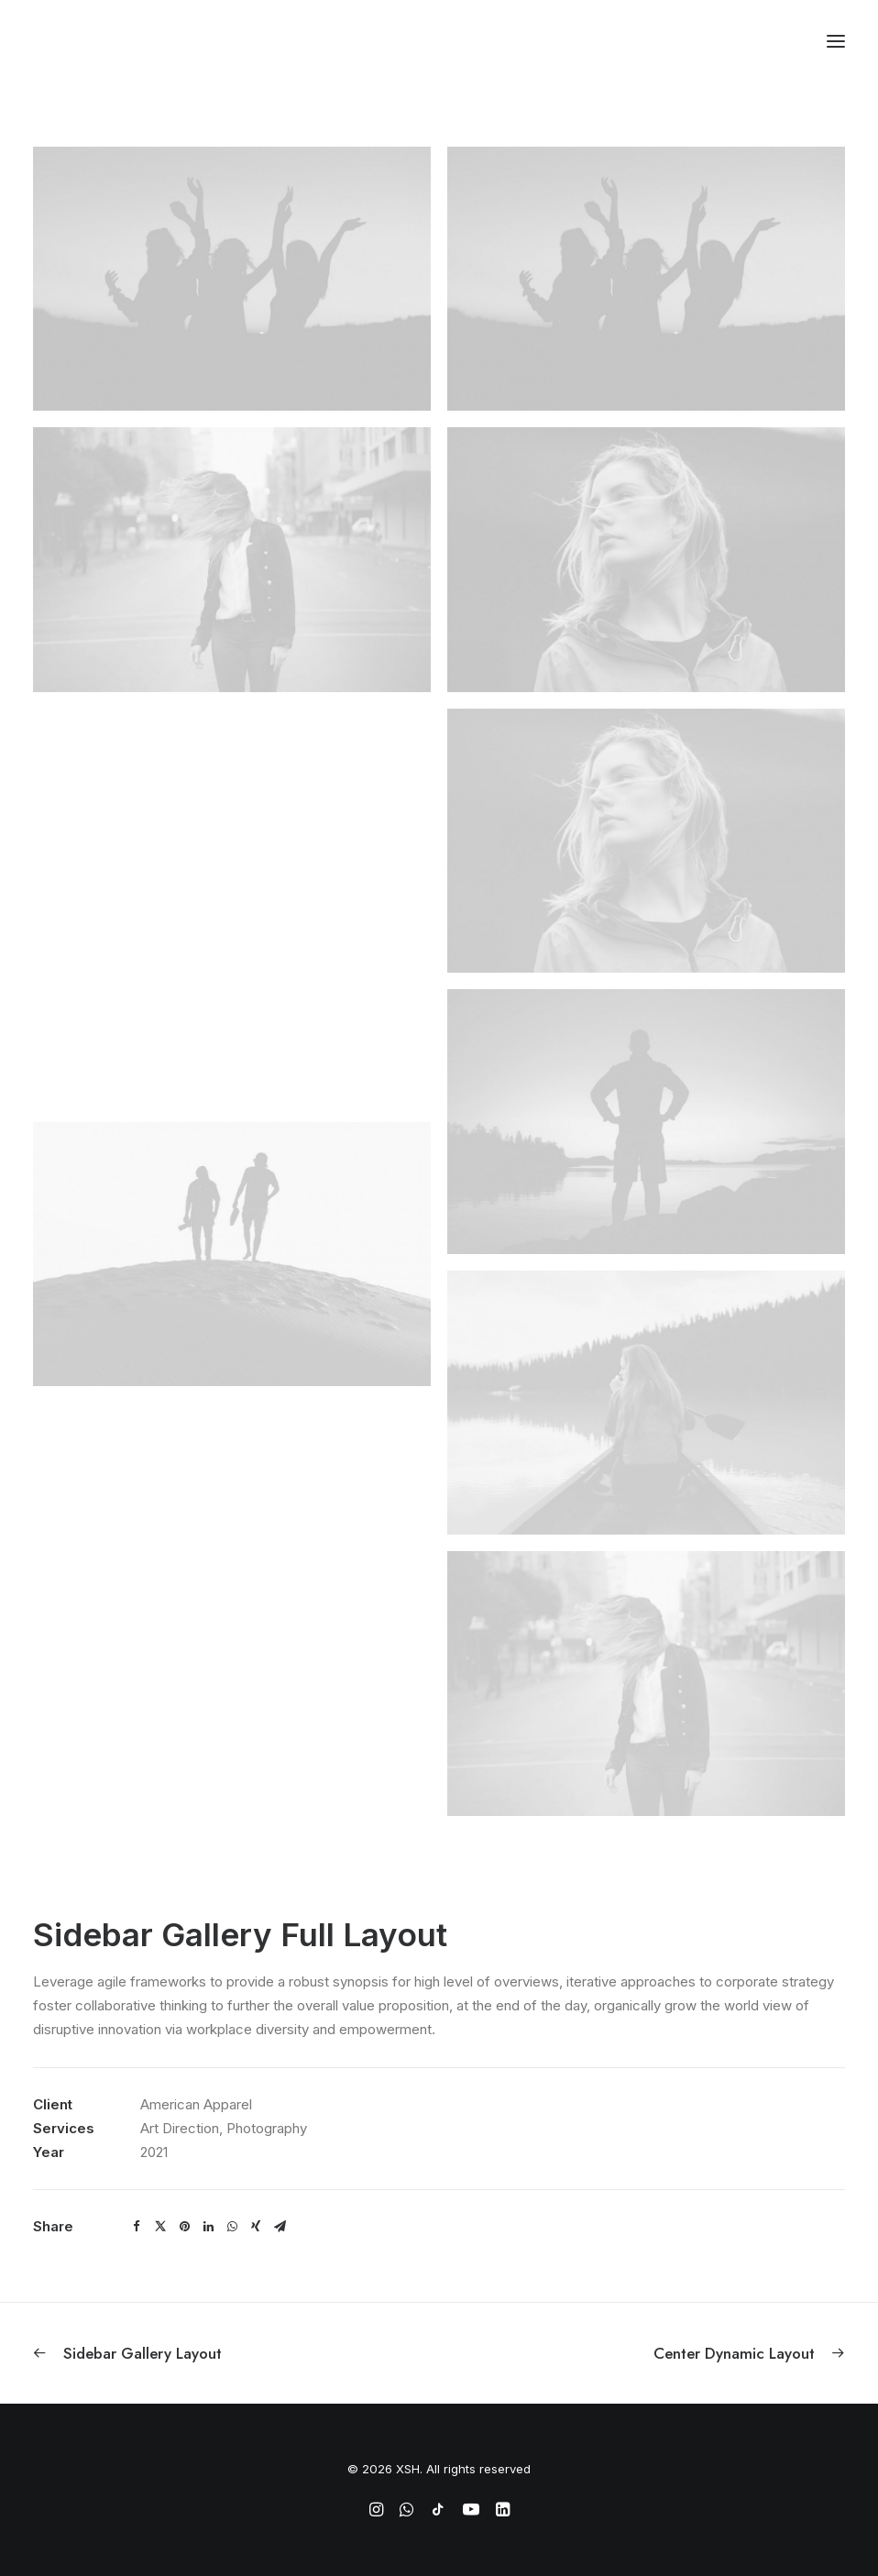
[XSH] (87, 41)
